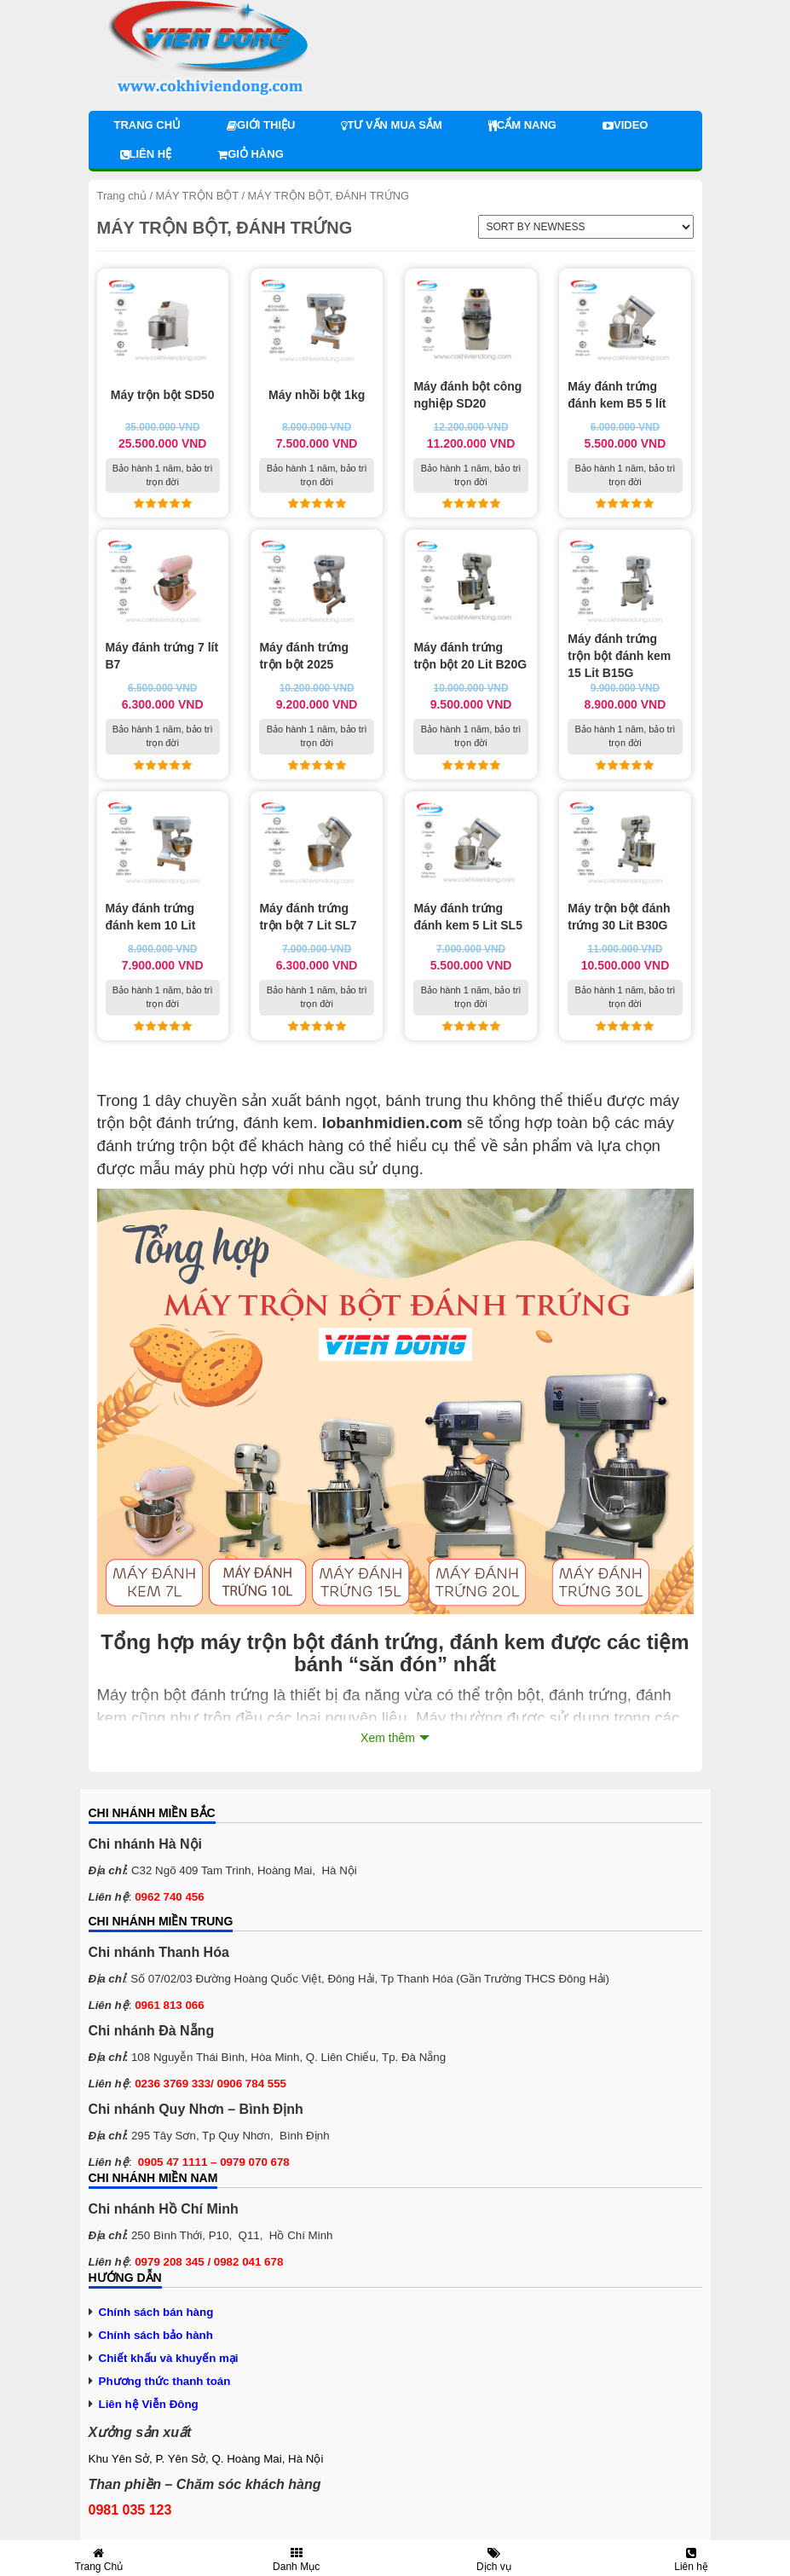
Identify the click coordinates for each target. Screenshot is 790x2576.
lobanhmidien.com (392, 1123)
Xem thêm (387, 1738)
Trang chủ (148, 125)
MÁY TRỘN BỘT (197, 195)
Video (625, 125)
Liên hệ (146, 154)
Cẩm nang (522, 125)
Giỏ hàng (250, 154)
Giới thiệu (261, 125)
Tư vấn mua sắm (391, 125)
